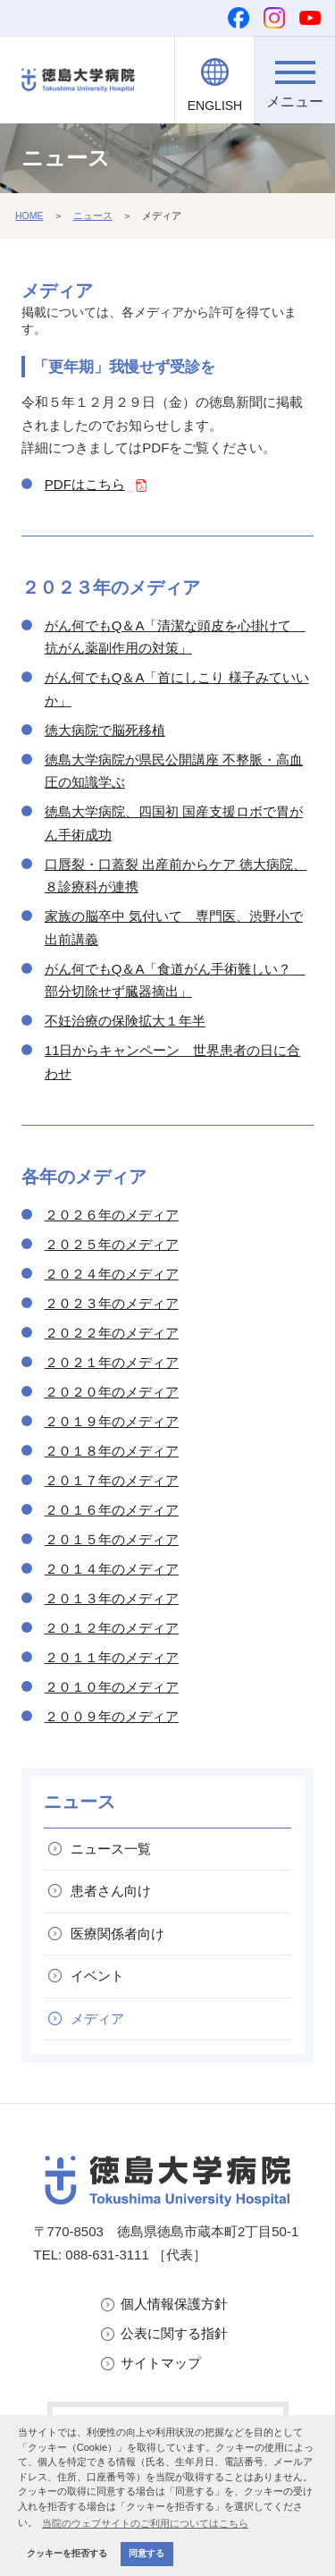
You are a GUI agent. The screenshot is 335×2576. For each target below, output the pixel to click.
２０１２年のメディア (112, 1627)
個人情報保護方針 (174, 2303)
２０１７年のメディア (112, 1480)
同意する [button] (146, 2553)
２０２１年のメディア (112, 1362)
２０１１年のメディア (112, 1657)
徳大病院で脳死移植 (105, 730)
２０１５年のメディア (112, 1539)
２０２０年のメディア (112, 1391)
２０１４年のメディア (112, 1568)
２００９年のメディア (112, 1716)
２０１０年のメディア (112, 1686)
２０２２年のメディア (112, 1332)
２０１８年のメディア (112, 1450)
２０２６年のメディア (112, 1214)
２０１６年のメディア (112, 1509)
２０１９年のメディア (112, 1421)
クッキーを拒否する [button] (67, 2553)
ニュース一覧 (111, 1848)
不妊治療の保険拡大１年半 (125, 1020)
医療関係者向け (117, 1933)
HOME (29, 215)
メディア (97, 2018)
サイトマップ (161, 2362)
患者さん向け (111, 1890)
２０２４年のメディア (112, 1273)
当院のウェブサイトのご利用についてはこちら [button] (145, 2523)
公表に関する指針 (174, 2333)
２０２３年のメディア (112, 1303)
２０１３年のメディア (112, 1598)
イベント (97, 1975)
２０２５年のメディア (112, 1244)
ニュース (93, 215)
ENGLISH (215, 105)
